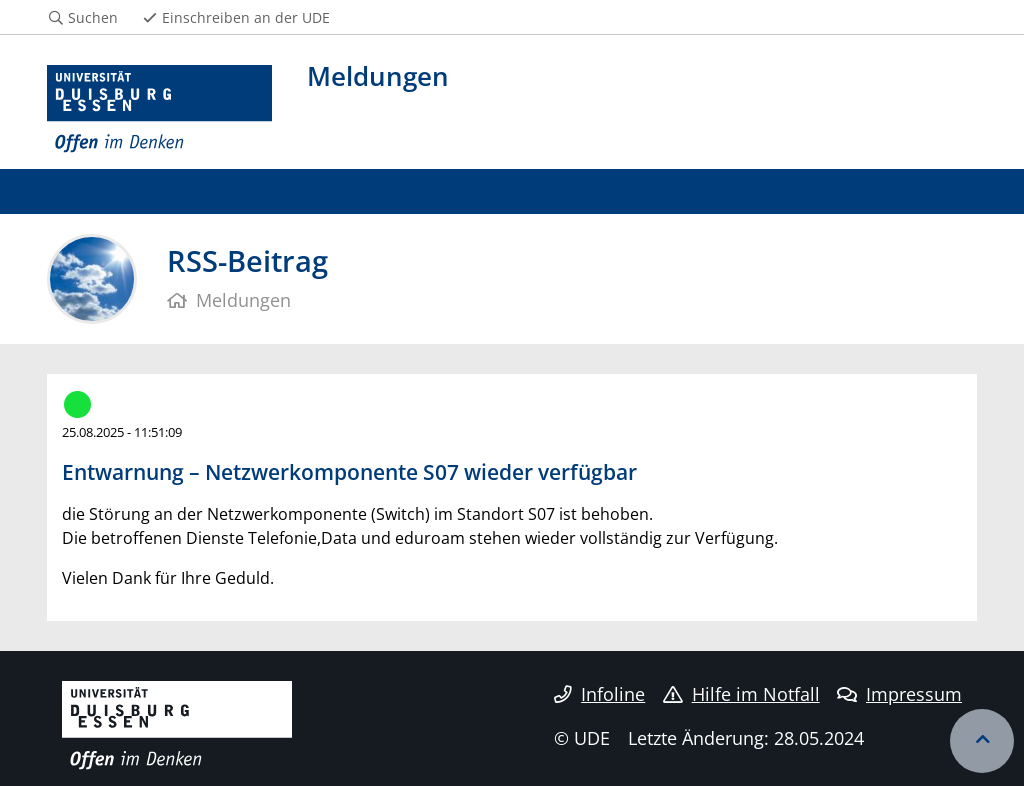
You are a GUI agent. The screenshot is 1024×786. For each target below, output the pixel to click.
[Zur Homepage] (159, 109)
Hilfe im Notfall (741, 694)
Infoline (599, 694)
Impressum (899, 694)
